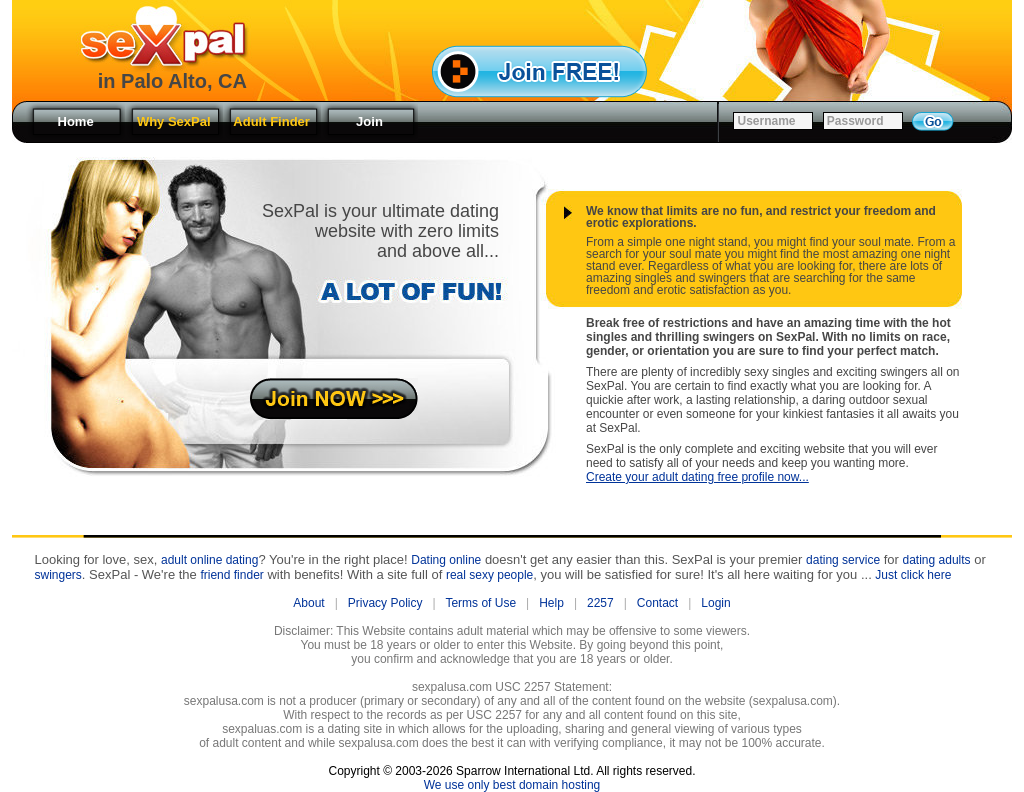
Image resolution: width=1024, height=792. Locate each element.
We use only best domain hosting (512, 785)
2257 (600, 603)
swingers (58, 575)
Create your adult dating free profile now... (697, 477)
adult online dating (209, 560)
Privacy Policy (385, 603)
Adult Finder (271, 121)
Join (369, 121)
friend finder (231, 575)
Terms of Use (480, 603)
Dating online (446, 560)
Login (715, 603)
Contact (657, 603)
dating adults (937, 560)
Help (551, 603)
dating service (843, 560)
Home (75, 121)
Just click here (913, 575)
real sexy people (489, 575)
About (308, 603)
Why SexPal (174, 121)
